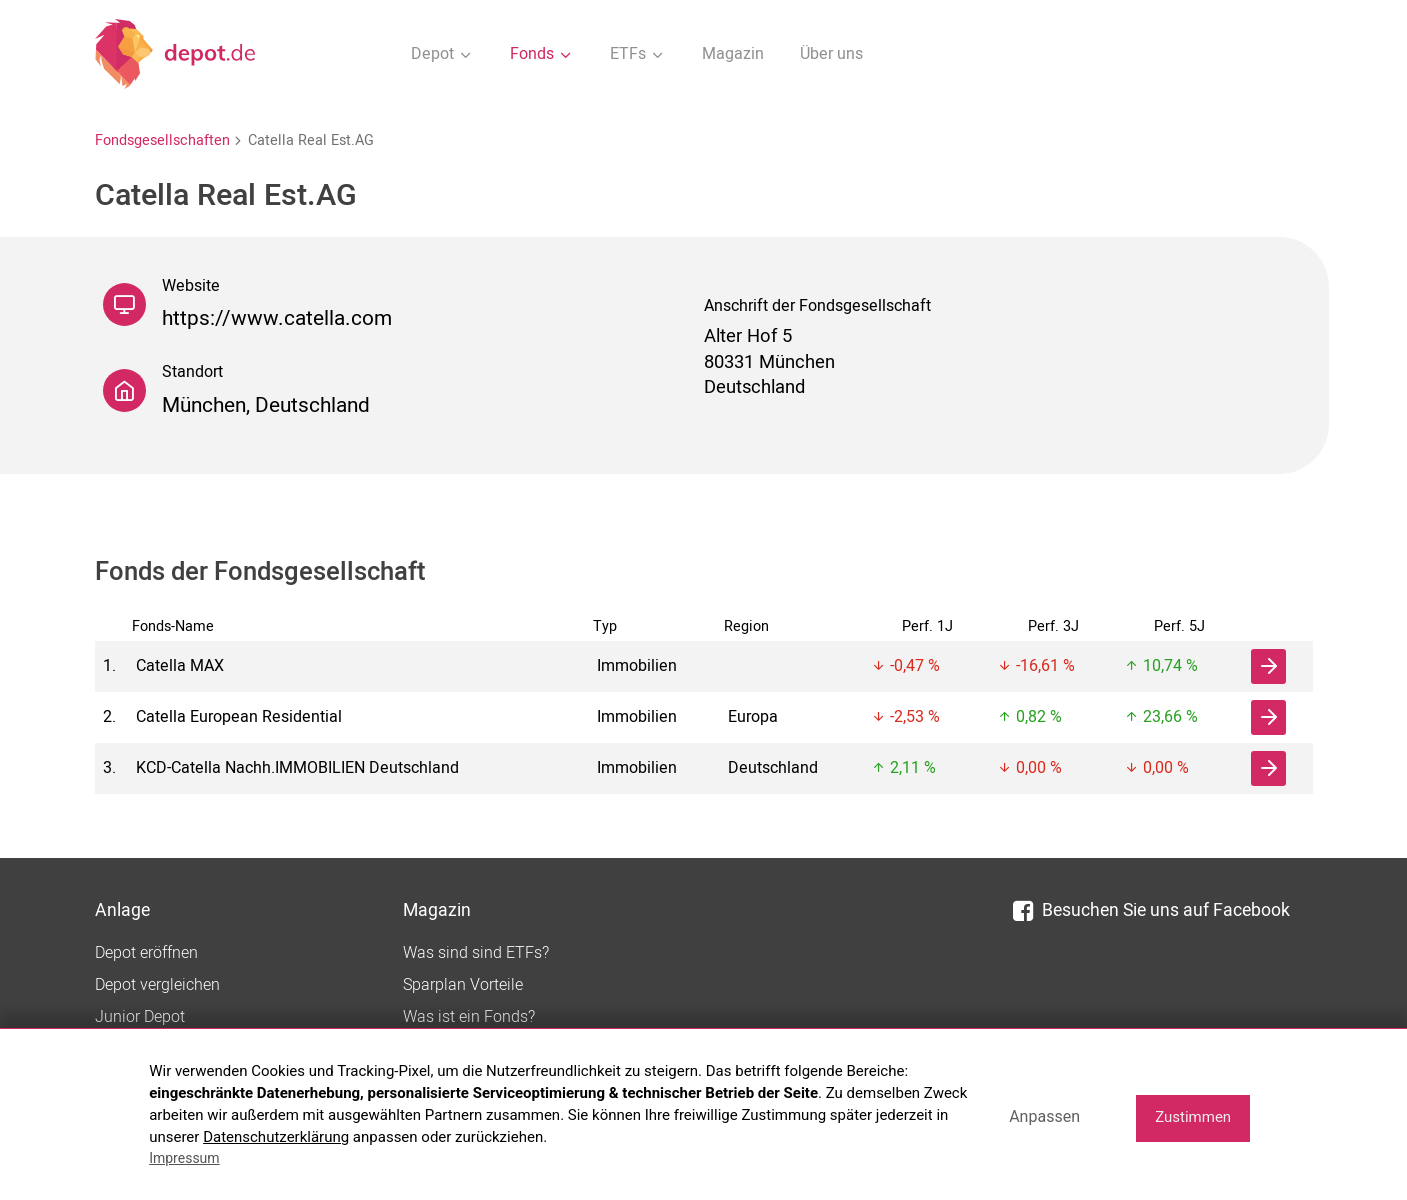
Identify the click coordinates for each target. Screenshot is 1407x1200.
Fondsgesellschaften (162, 140)
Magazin (733, 54)
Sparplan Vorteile (463, 985)
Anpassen (1044, 1116)
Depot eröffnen (146, 953)
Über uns (831, 54)
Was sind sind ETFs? (476, 953)
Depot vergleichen (157, 985)
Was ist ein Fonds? (469, 1017)
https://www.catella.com (277, 318)
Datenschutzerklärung (276, 1137)
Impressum (184, 1158)
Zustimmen (1193, 1117)
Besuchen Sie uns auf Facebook (1151, 910)
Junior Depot (140, 1017)
